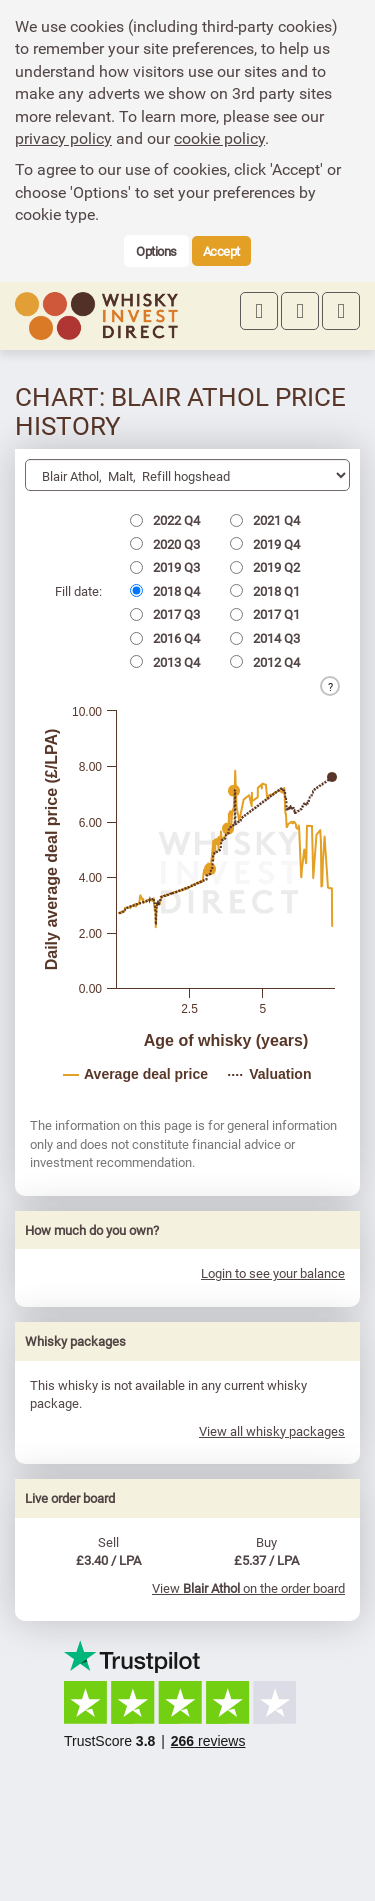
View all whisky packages (272, 1431)
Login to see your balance (273, 1273)
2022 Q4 (165, 520)
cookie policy (219, 138)
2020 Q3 (165, 544)
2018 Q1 (265, 591)
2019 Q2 (265, 567)
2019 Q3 (165, 567)
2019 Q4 (265, 544)
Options (156, 251)
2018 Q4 (165, 591)
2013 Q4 (165, 662)
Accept (221, 251)
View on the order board (248, 1588)
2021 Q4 (265, 520)
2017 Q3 (165, 614)
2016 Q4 (165, 638)
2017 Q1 (265, 614)
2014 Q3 (265, 638)
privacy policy (63, 138)
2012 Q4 (265, 662)
